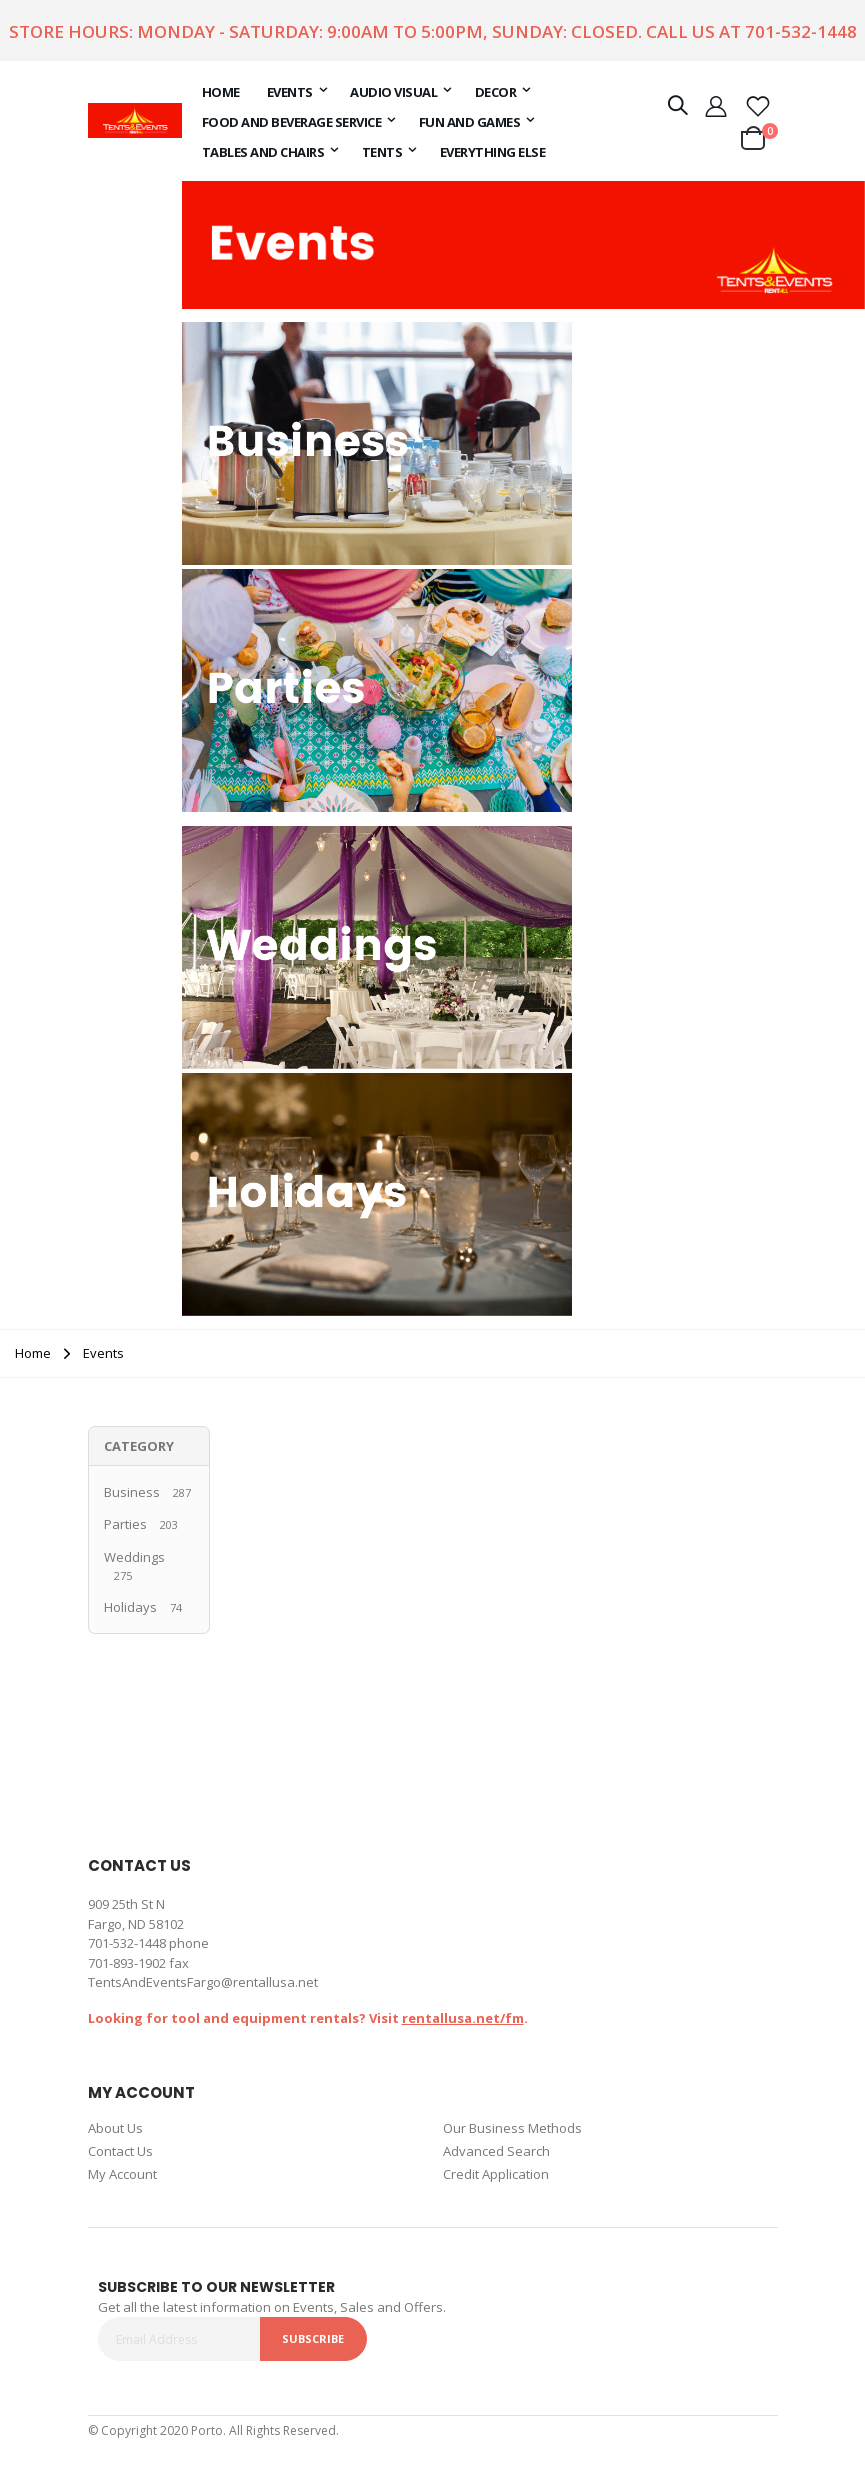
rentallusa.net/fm (463, 2018)
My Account (122, 2174)
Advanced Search (496, 2151)
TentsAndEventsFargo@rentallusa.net (203, 1982)
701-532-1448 (801, 31)
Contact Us (120, 2151)
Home (33, 1353)
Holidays (130, 1607)
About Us (115, 2128)
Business (132, 1492)
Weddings (134, 1557)
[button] (758, 105)
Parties (125, 1524)
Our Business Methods (512, 2128)
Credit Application (496, 2174)
